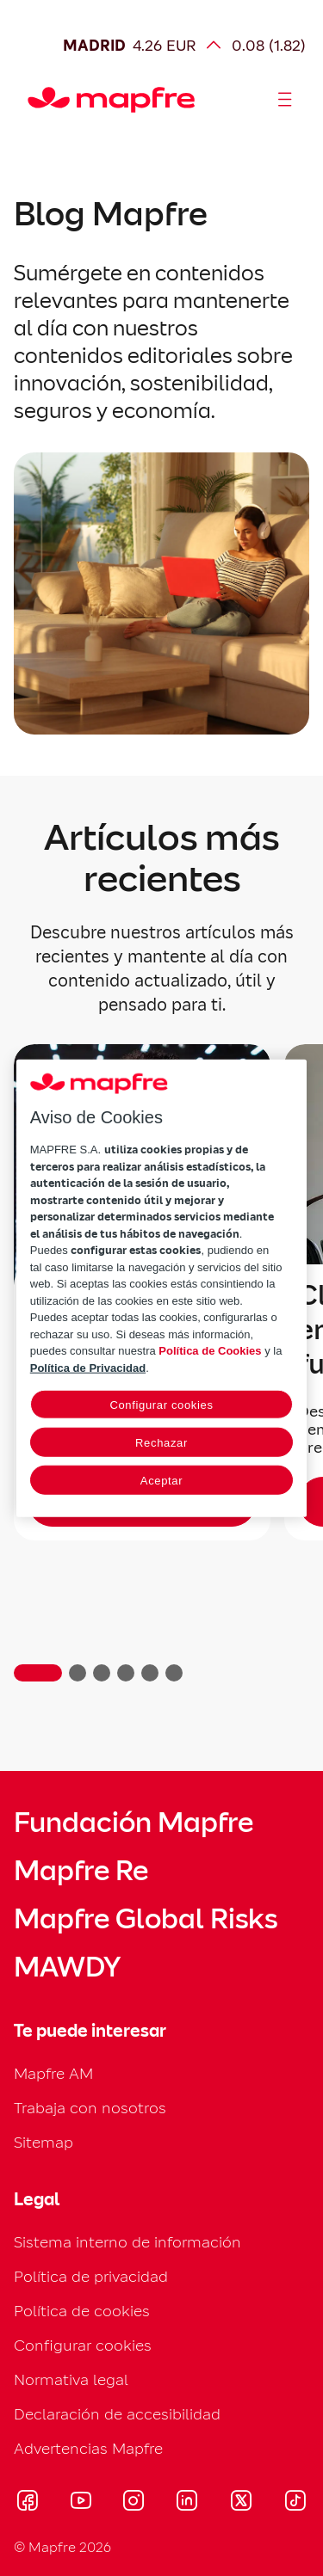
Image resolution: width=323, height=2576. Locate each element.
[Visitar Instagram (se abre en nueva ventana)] (133, 2503)
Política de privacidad (91, 2276)
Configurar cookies (83, 2345)
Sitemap (43, 2142)
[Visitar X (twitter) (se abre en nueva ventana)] (241, 2503)
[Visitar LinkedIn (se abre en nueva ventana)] (187, 2503)
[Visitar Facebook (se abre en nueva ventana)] (27, 2503)
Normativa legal (71, 2379)
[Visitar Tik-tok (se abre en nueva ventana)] (295, 2503)
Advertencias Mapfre (88, 2448)
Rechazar (161, 1442)
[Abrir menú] (285, 99)
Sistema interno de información (127, 2242)
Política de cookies (82, 2311)
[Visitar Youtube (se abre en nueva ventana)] (81, 2503)
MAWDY (67, 1967)
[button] (38, 1672)
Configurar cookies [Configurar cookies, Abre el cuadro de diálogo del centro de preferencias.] (161, 1405)
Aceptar (161, 1480)
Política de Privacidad (88, 1367)
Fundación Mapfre (133, 1822)
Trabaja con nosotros (90, 2108)
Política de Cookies (209, 1350)
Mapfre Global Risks (145, 1919)
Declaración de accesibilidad (117, 2414)
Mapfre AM (53, 2073)
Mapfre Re (81, 1871)
